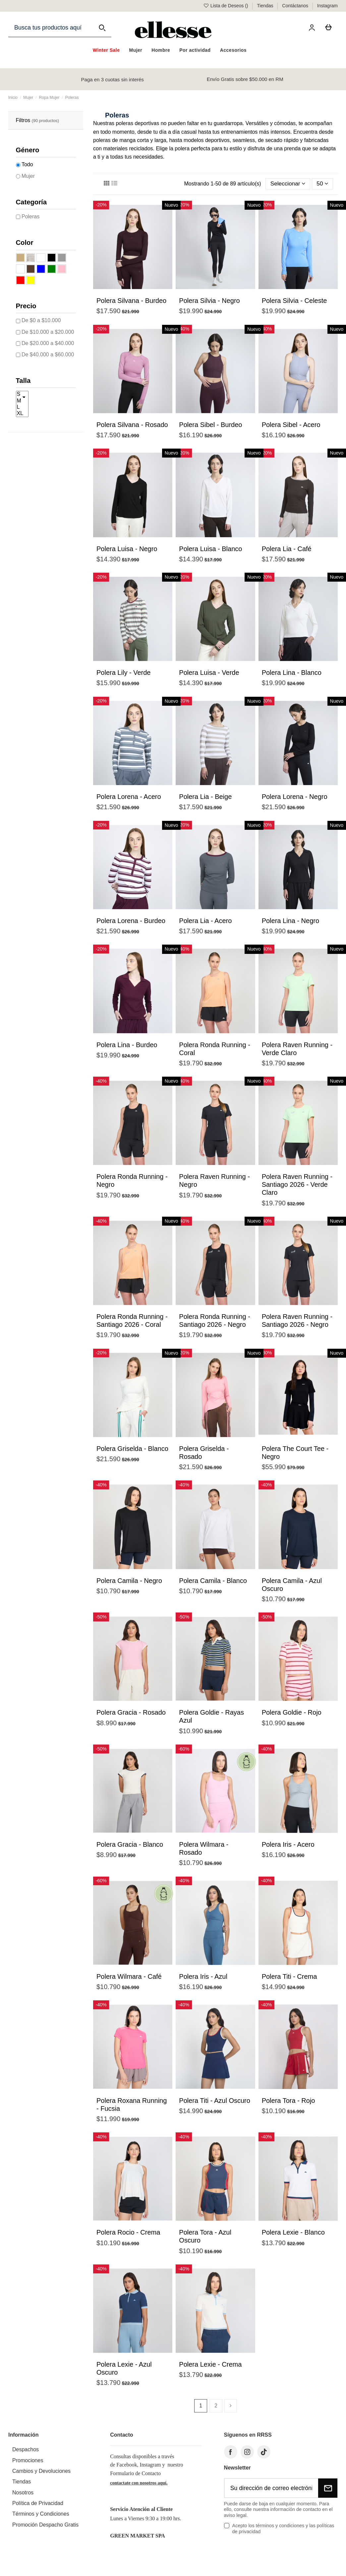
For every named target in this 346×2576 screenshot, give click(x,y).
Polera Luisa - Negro (126, 549)
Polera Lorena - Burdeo (130, 921)
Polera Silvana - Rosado (132, 425)
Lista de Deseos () (226, 5)
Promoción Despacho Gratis (45, 2525)
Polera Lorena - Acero (128, 797)
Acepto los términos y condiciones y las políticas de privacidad (283, 2529)
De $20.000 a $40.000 (48, 343)
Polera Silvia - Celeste (294, 301)
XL (22, 413)
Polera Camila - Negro (129, 1581)
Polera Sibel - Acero (291, 425)
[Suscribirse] (327, 2489)
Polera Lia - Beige (205, 797)
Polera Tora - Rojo (288, 2101)
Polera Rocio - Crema (128, 2233)
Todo (27, 164)
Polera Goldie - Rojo (291, 1713)
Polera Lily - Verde (123, 673)
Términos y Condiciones (40, 2515)
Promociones (27, 2461)
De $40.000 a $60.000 (48, 354)
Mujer (28, 176)
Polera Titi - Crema (289, 1976)
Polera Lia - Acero (205, 921)
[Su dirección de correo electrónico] (271, 2489)
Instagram (327, 5)
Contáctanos (296, 5)
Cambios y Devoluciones (41, 2472)
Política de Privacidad (37, 2504)
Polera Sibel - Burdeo (210, 425)
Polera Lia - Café (287, 549)
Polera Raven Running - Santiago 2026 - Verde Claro (297, 1185)
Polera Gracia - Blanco (129, 1845)
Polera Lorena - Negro (294, 797)
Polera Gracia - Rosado (131, 1713)
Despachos (25, 2450)
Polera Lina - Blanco (291, 673)
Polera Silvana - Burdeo (131, 301)
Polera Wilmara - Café (129, 1976)
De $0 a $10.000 (41, 320)
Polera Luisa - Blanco (210, 549)
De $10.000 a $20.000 (48, 332)
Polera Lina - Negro (290, 921)
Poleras (30, 216)
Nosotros (22, 2493)
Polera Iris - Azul (203, 1976)
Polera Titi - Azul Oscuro (214, 2101)
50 (322, 183)
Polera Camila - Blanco (213, 1581)
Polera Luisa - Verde (209, 673)
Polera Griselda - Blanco (132, 1449)
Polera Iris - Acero (288, 1845)
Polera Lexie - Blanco (293, 2233)
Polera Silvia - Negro (209, 301)
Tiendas (265, 5)
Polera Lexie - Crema (210, 2365)
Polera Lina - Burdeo (126, 1045)
